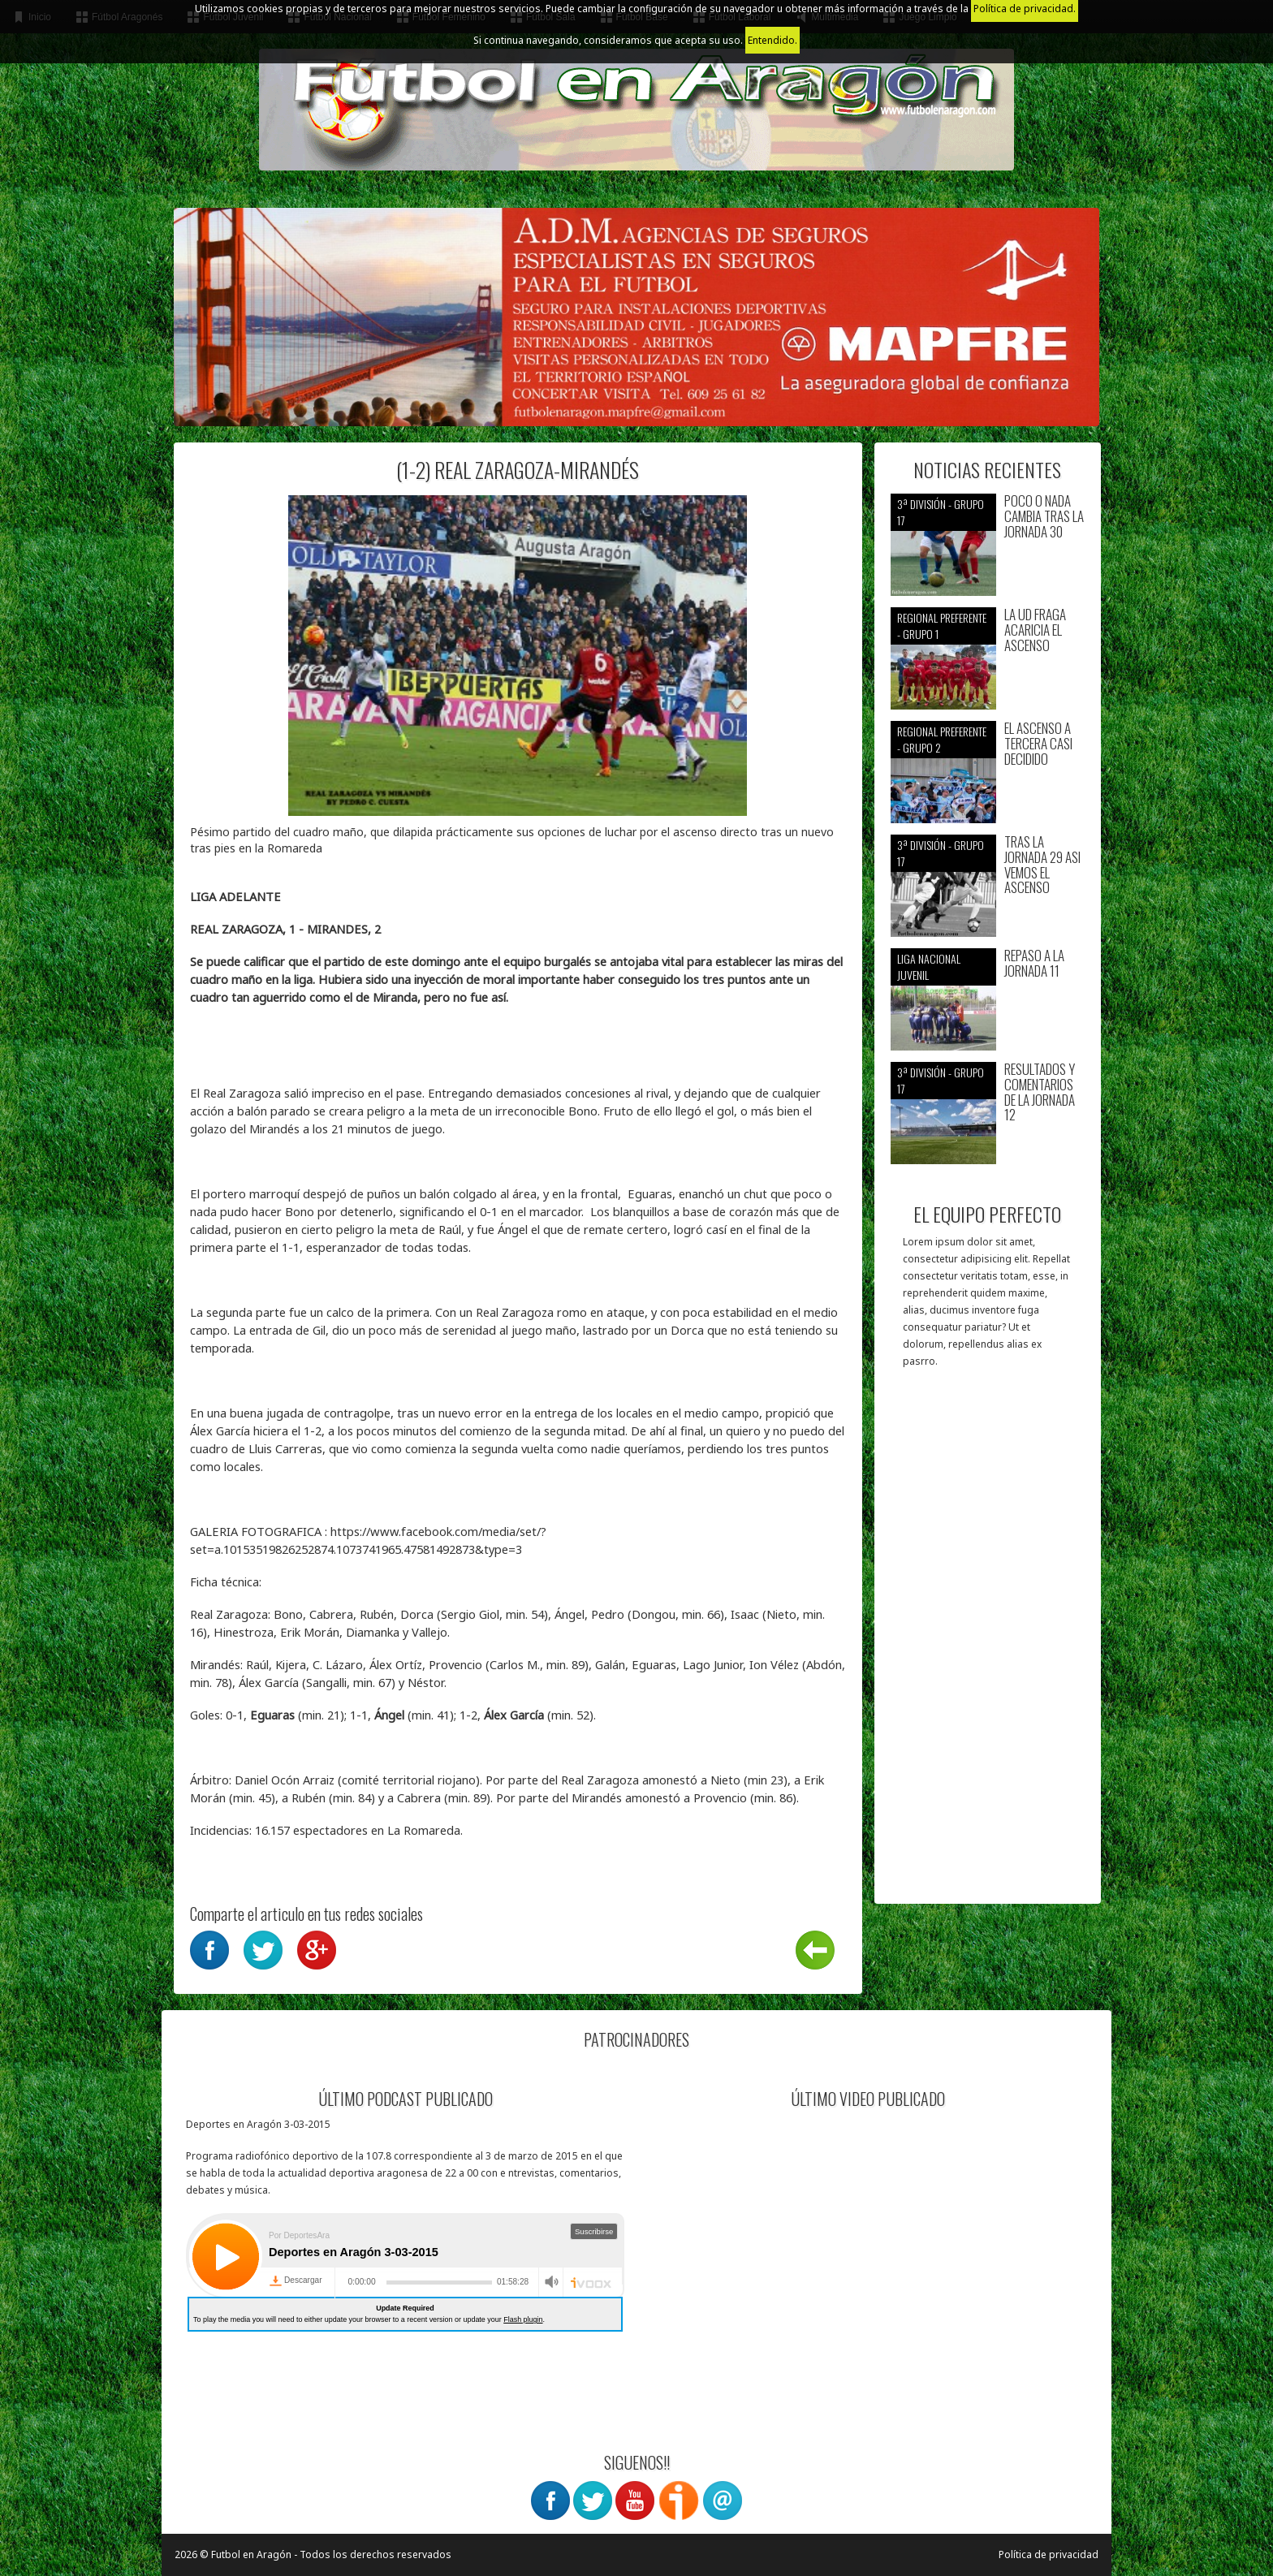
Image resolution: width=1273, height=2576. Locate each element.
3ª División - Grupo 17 (940, 512)
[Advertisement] (987, 1644)
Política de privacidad (1048, 2554)
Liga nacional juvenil (928, 966)
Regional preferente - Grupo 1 (941, 625)
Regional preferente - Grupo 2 (941, 739)
